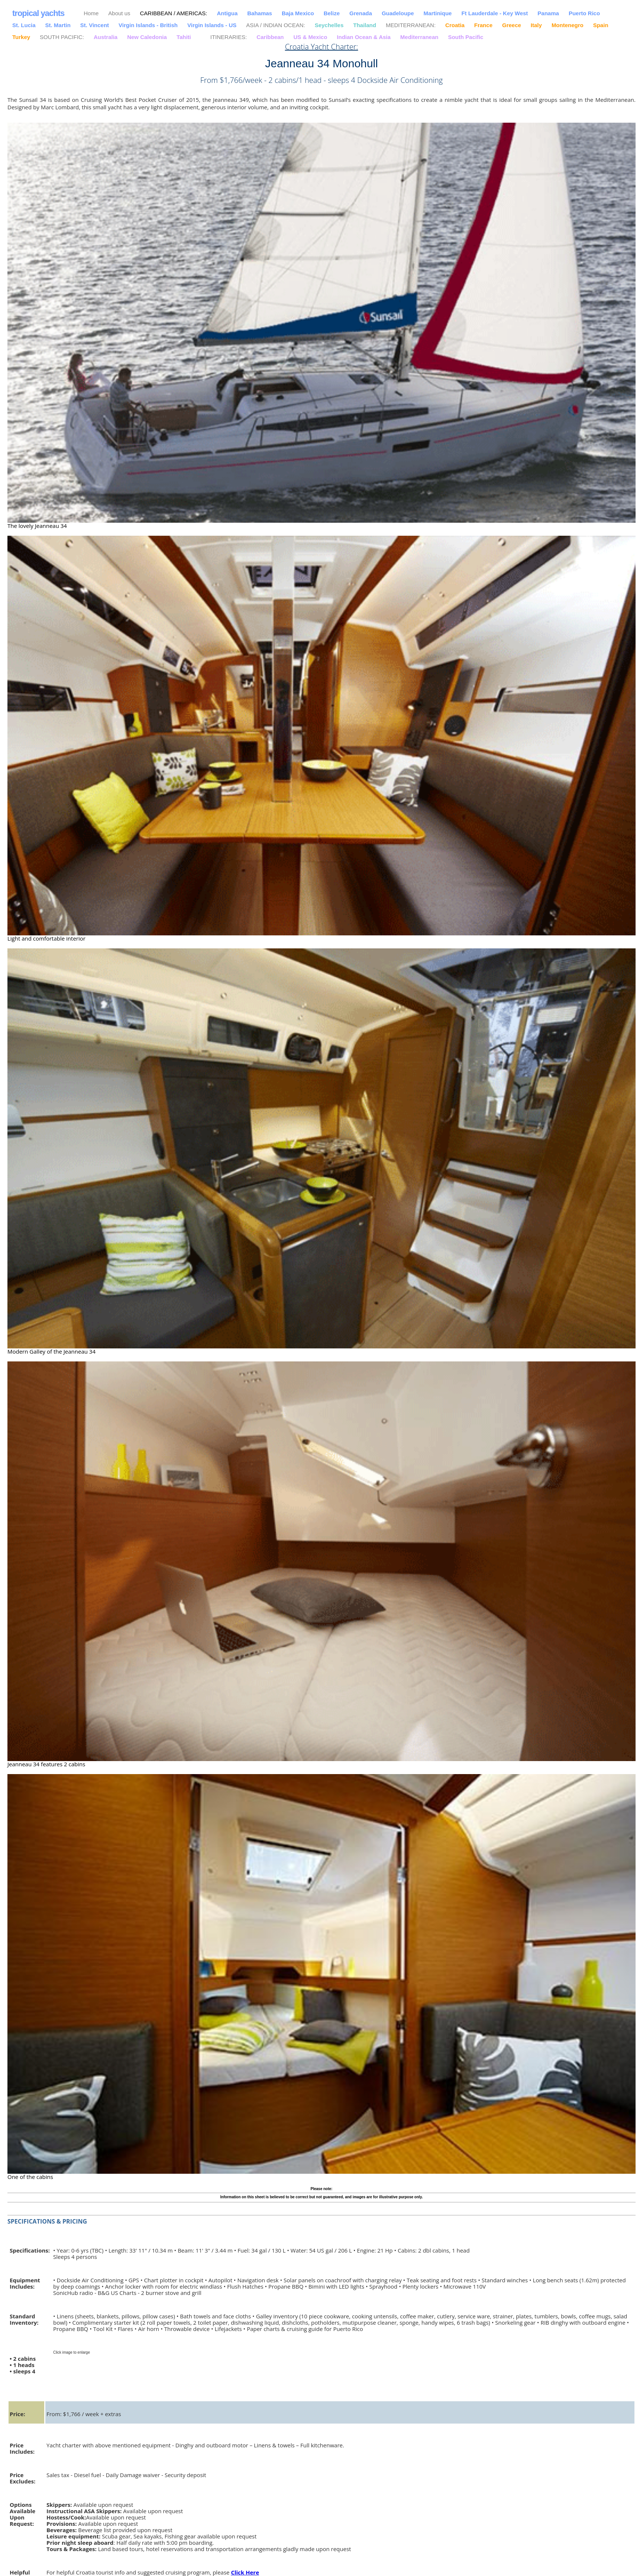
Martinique (438, 13)
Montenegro (568, 25)
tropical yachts (38, 13)
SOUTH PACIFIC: (62, 37)
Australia (105, 37)
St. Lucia (24, 25)
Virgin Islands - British (148, 25)
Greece (511, 25)
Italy (536, 25)
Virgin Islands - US (211, 25)
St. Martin (58, 25)
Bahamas (259, 13)
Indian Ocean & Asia (364, 37)
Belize (332, 13)
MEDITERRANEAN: (411, 25)
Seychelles (329, 25)
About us (119, 13)
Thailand (364, 25)
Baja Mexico (298, 13)
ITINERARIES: (228, 37)
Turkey (21, 37)
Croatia (455, 25)
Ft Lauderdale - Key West (494, 13)
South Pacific (465, 37)
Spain (600, 25)
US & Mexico (310, 37)
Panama (548, 13)
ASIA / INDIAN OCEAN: (275, 25)
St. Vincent (94, 25)
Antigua (227, 13)
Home (91, 13)
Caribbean (270, 37)
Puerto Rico (584, 13)
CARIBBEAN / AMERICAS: (173, 13)
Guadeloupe (398, 13)
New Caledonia (147, 37)
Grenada (360, 13)
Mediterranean (419, 37)
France (483, 25)
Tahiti (184, 37)
